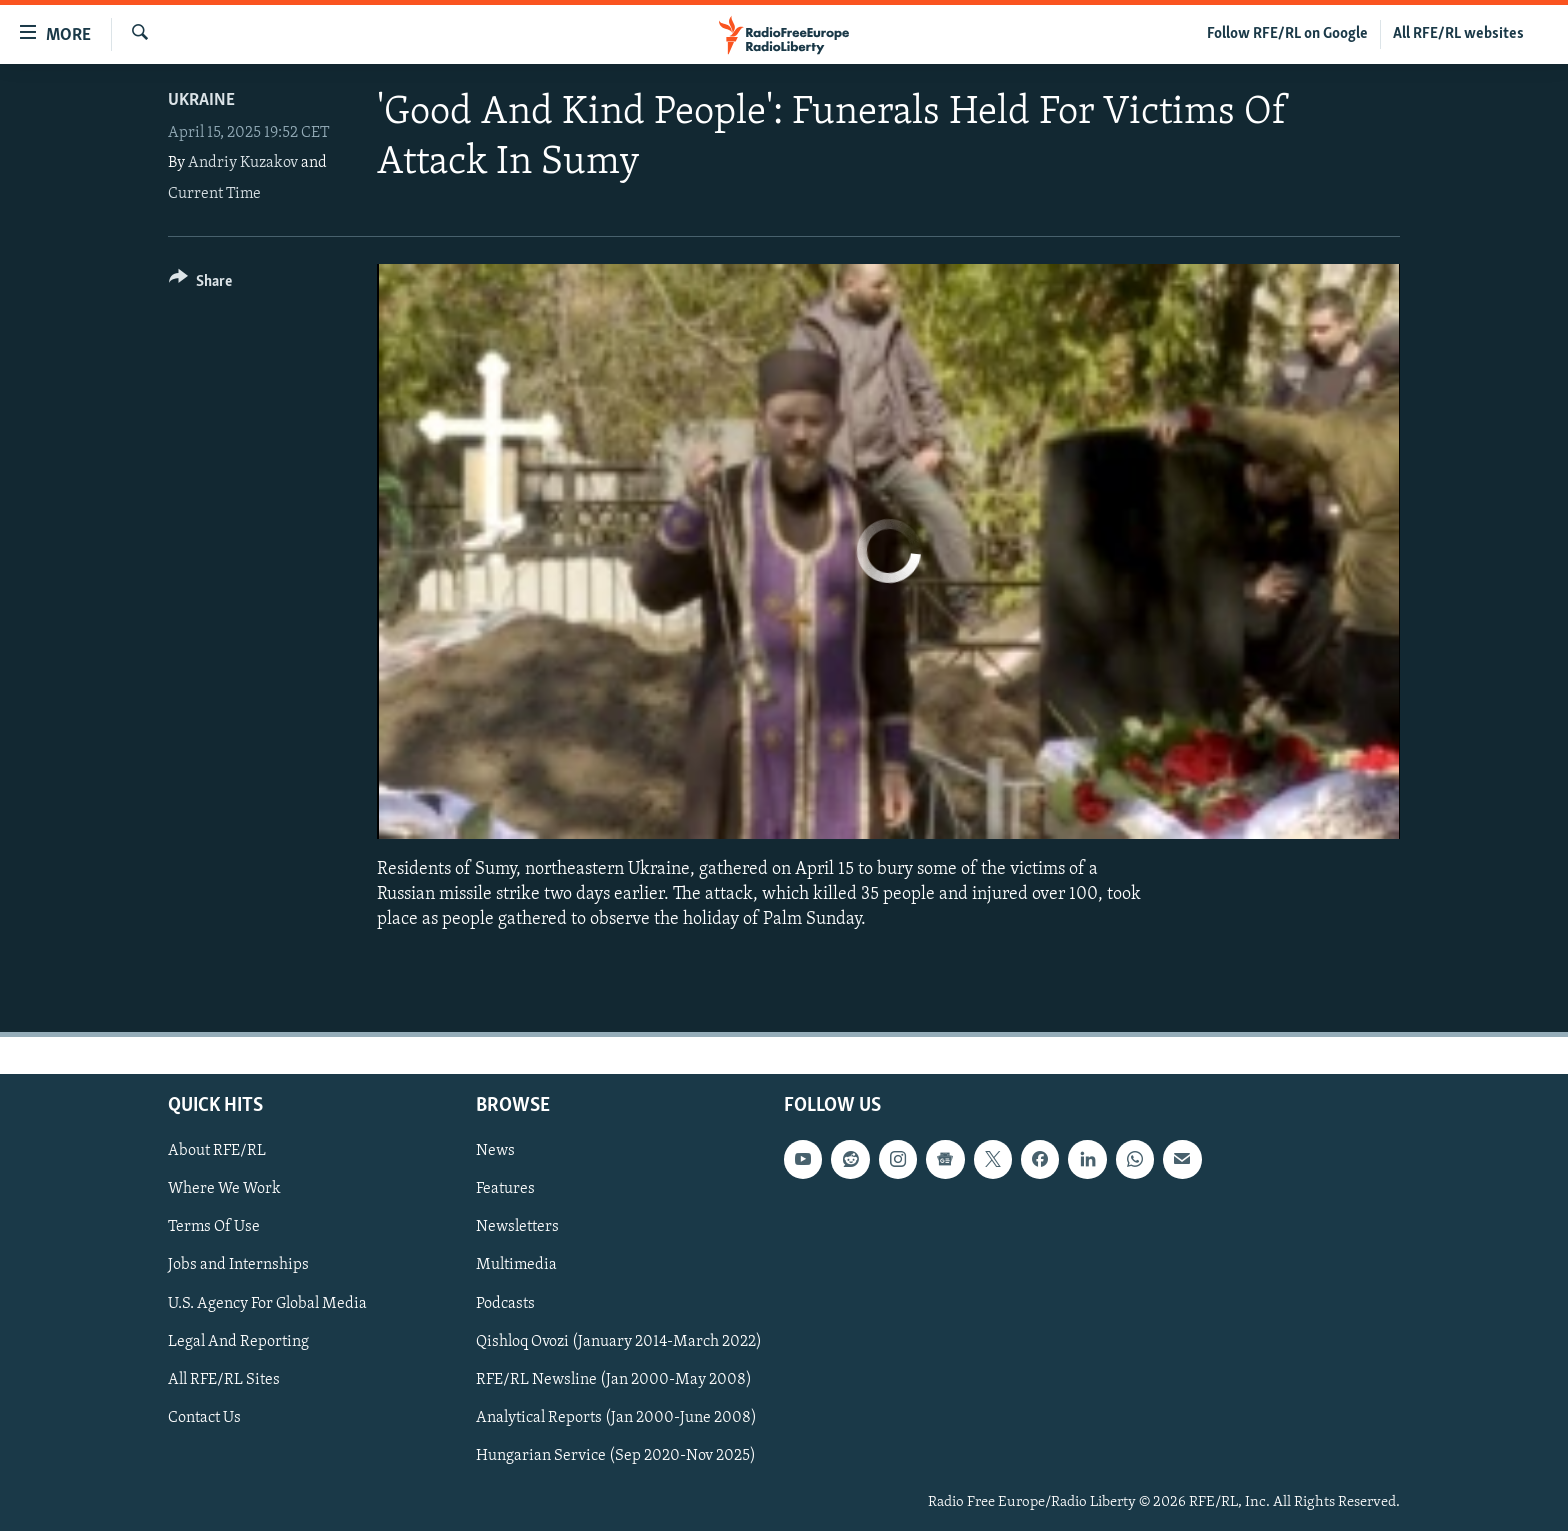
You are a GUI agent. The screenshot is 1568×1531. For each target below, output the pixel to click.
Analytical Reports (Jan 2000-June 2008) (616, 1417)
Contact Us (204, 1417)
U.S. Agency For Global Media (267, 1303)
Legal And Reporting (238, 1341)
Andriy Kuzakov (243, 163)
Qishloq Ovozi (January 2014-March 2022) (619, 1341)
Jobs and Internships (238, 1265)
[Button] (200, 284)
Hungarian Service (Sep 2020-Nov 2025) (616, 1455)
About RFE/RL (217, 1151)
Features (505, 1189)
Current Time (214, 194)
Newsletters (517, 1227)
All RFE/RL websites (1458, 34)
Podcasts (505, 1303)
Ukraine (201, 100)
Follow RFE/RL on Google (1287, 34)
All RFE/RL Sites (224, 1379)
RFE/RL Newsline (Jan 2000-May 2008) (614, 1379)
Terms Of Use (214, 1227)
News (495, 1151)
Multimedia (516, 1265)
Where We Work (224, 1189)
